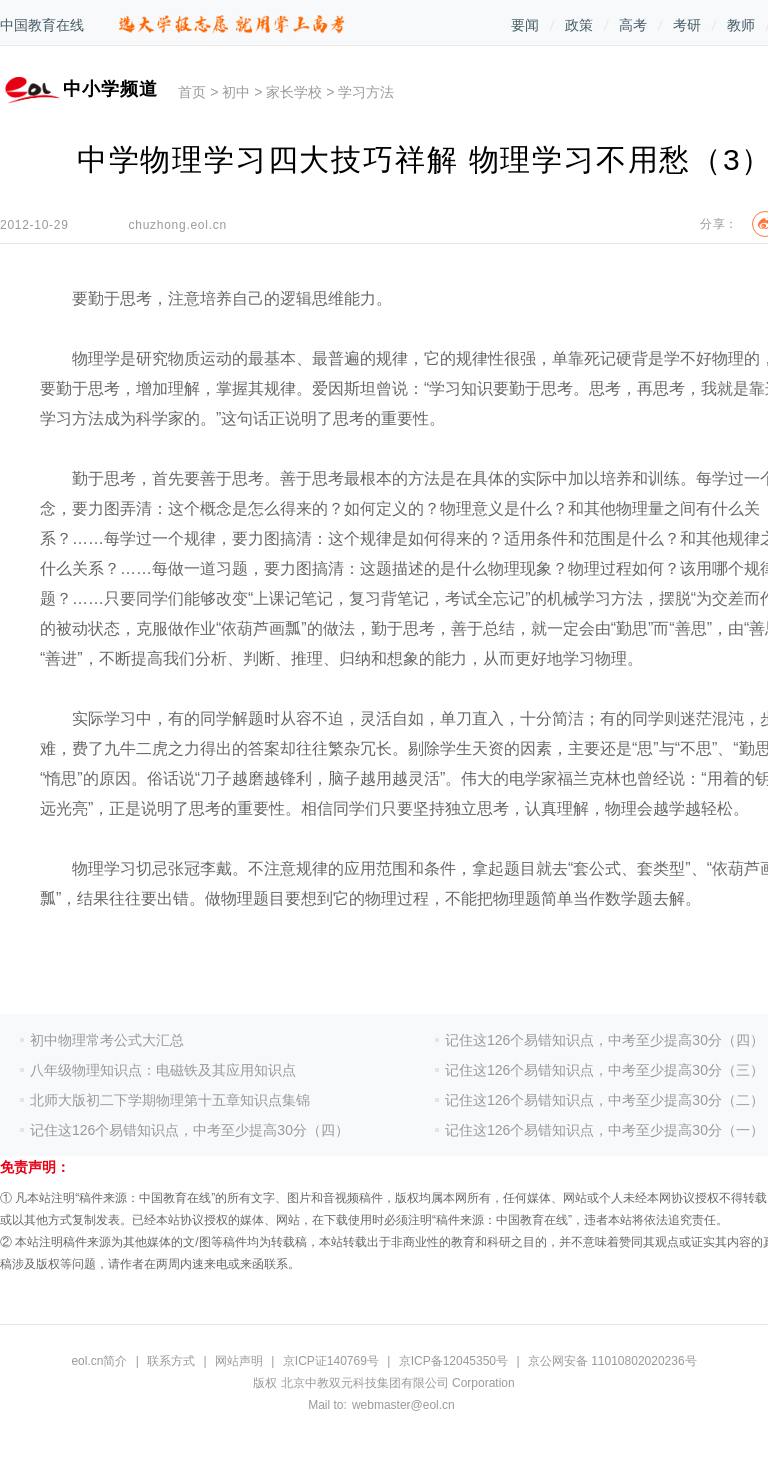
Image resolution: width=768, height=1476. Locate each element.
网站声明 (239, 1361)
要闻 (525, 25)
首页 (192, 92)
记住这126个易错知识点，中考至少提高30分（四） (189, 1130)
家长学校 (294, 92)
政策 (579, 25)
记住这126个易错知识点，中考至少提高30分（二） (604, 1100)
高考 (633, 25)
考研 (687, 25)
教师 (741, 25)
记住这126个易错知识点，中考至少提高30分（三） (604, 1070)
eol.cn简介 (99, 1361)
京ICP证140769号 (331, 1361)
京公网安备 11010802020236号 (612, 1361)
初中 (236, 92)
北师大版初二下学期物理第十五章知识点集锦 (170, 1100)
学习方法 (366, 92)
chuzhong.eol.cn (178, 225)
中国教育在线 (42, 25)
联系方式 (171, 1361)
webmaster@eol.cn (403, 1405)
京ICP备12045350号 (453, 1361)
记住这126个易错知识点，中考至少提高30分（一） (604, 1130)
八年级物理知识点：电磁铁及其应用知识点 (163, 1070)
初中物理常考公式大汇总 (107, 1040)
